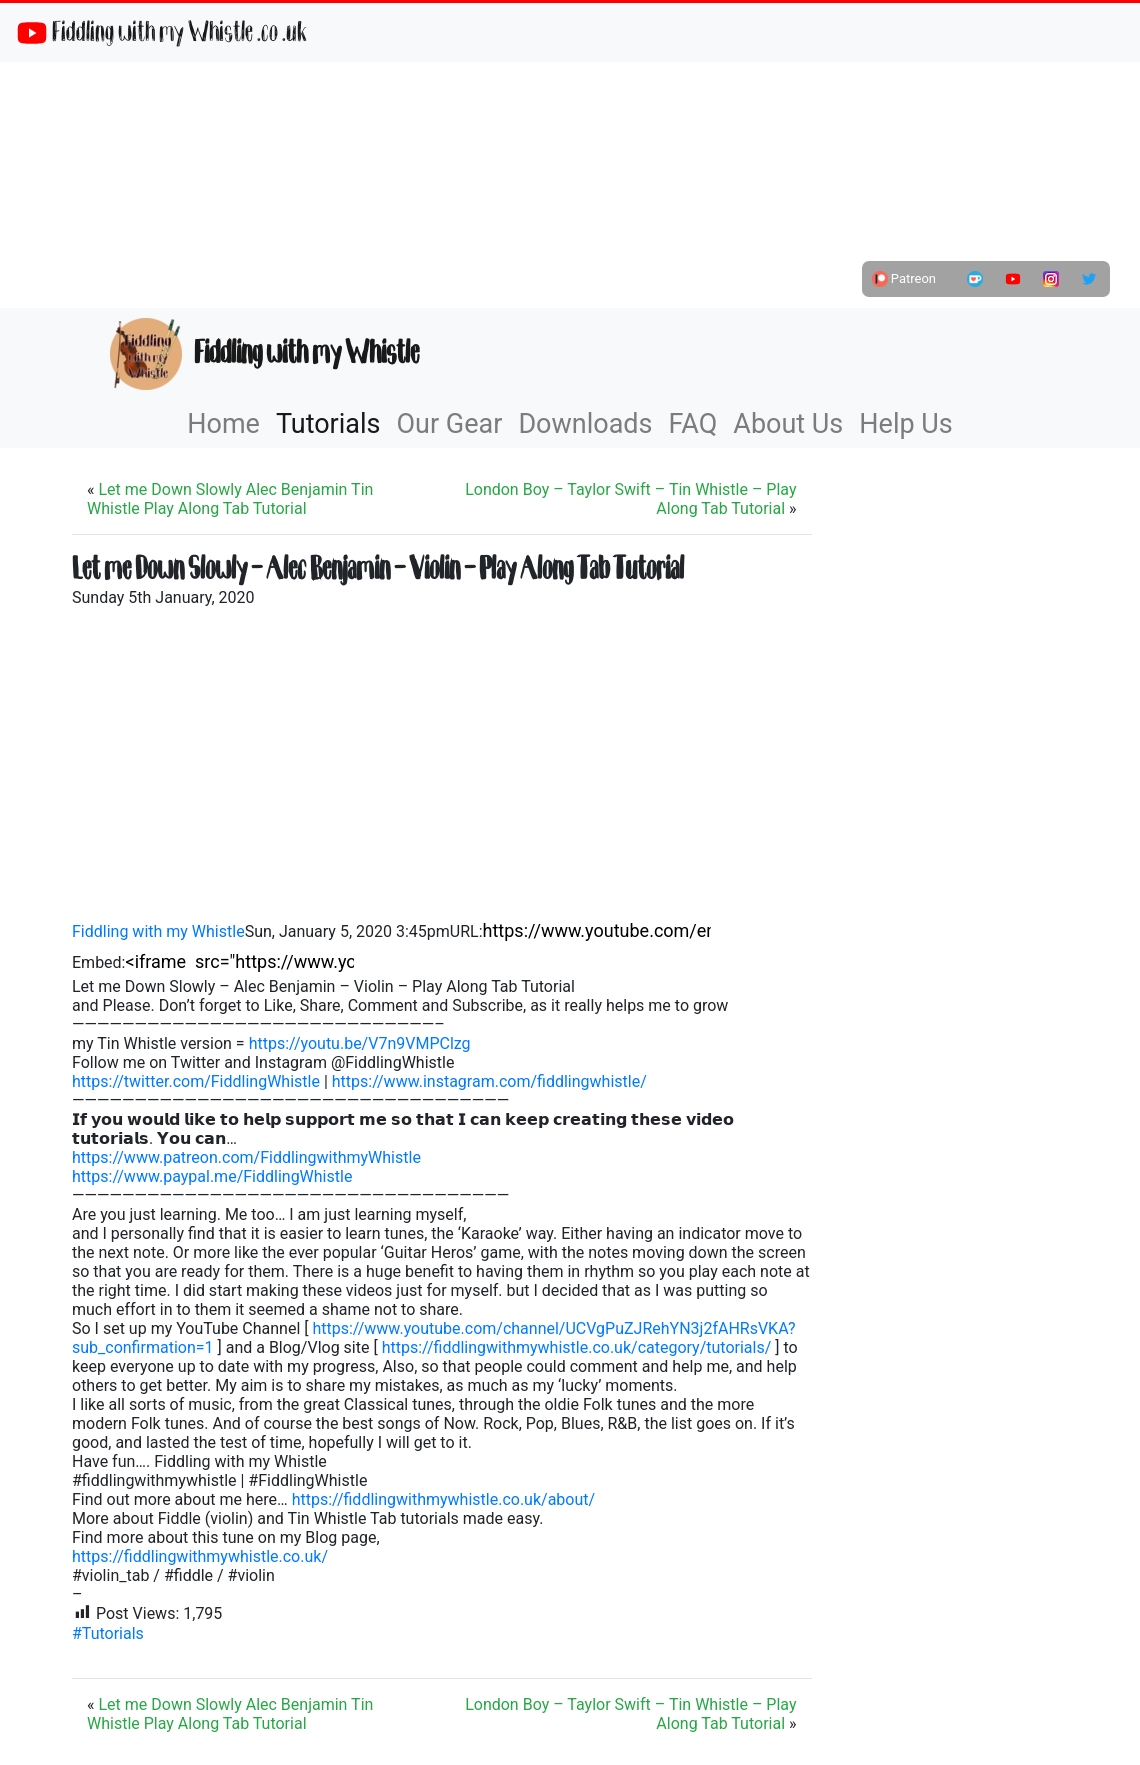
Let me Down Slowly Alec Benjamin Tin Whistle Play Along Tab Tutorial (230, 499)
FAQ (693, 424)
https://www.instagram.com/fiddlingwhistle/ (489, 1081)
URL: (466, 931)
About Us (788, 424)
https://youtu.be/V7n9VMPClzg (360, 1043)
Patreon (904, 279)
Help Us (905, 424)
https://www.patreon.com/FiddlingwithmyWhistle (246, 1157)
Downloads (585, 424)
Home (223, 424)
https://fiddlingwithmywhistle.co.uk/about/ (443, 1499)
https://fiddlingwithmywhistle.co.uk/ (200, 1556)
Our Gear (450, 424)
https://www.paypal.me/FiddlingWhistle (212, 1176)
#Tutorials (108, 1633)
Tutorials (328, 424)
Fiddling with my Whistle (264, 354)
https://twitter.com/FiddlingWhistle (196, 1081)
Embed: (99, 962)
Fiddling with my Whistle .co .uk (161, 32)
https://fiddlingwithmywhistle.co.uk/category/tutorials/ (577, 1347)
